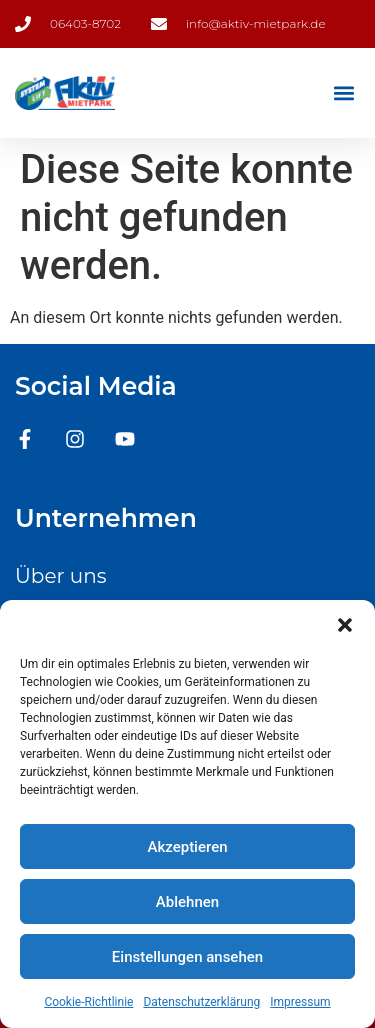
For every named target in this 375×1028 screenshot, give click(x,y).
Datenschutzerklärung (201, 1002)
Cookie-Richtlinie (88, 1002)
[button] (345, 625)
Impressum (300, 1002)
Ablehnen (187, 902)
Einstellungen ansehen (187, 957)
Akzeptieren (187, 847)
